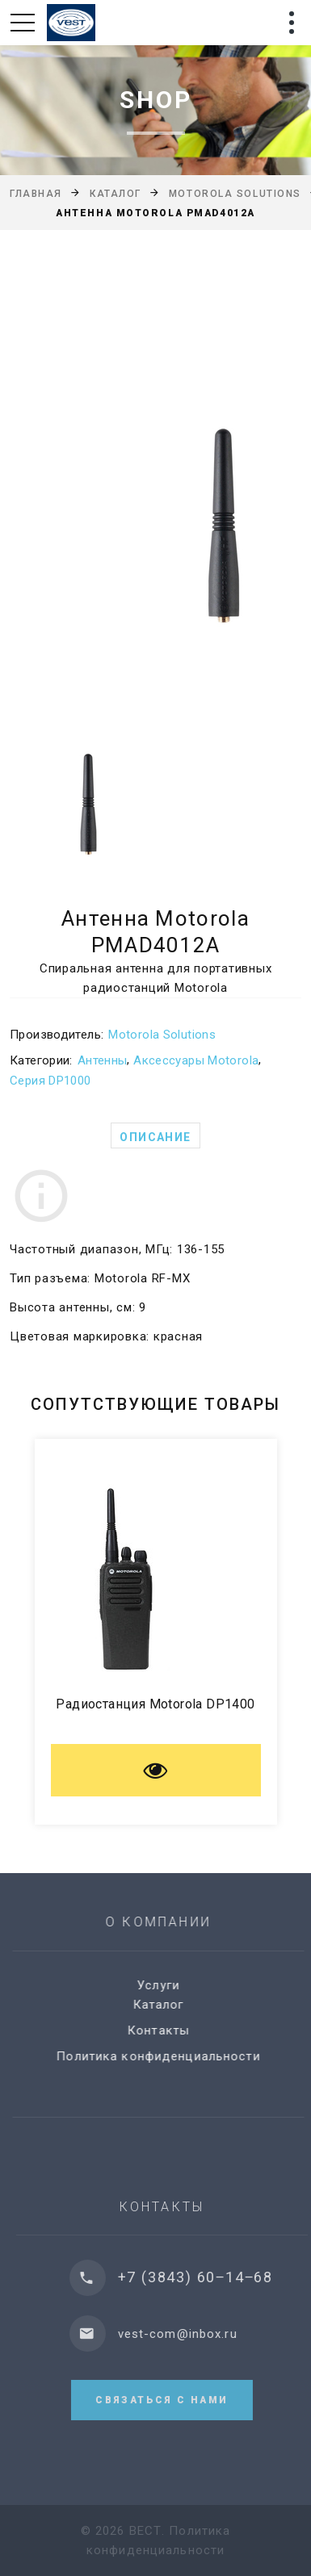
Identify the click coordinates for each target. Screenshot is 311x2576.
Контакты (165, 2030)
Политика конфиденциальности (165, 2056)
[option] (155, 472)
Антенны (103, 1060)
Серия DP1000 (50, 1080)
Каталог (115, 193)
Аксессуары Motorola (195, 1060)
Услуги (166, 1985)
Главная (36, 193)
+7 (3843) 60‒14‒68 (206, 2277)
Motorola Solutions (235, 193)
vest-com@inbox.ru (189, 2334)
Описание (155, 1137)
